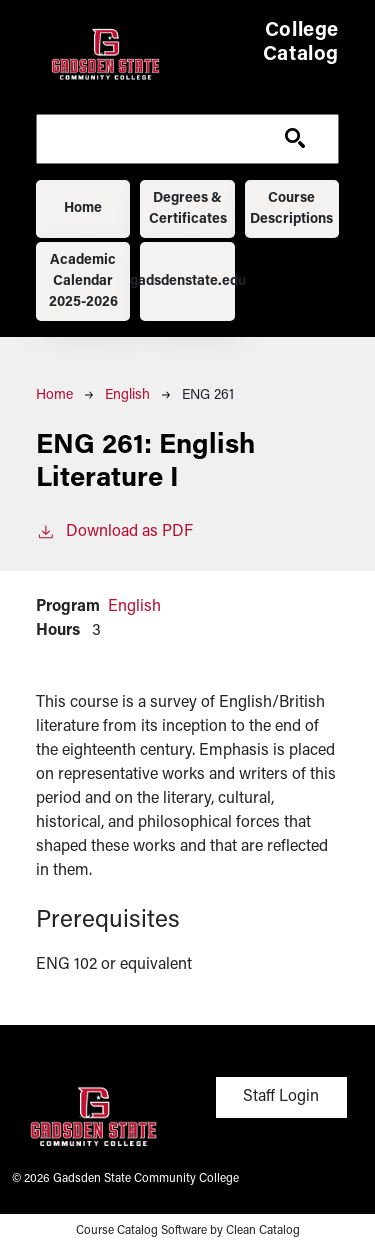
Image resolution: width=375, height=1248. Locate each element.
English (127, 395)
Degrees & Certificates (188, 209)
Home (83, 208)
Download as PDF (114, 530)
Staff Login (281, 1097)
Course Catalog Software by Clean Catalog (188, 1231)
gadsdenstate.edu (187, 281)
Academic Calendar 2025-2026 (83, 281)
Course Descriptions (291, 209)
